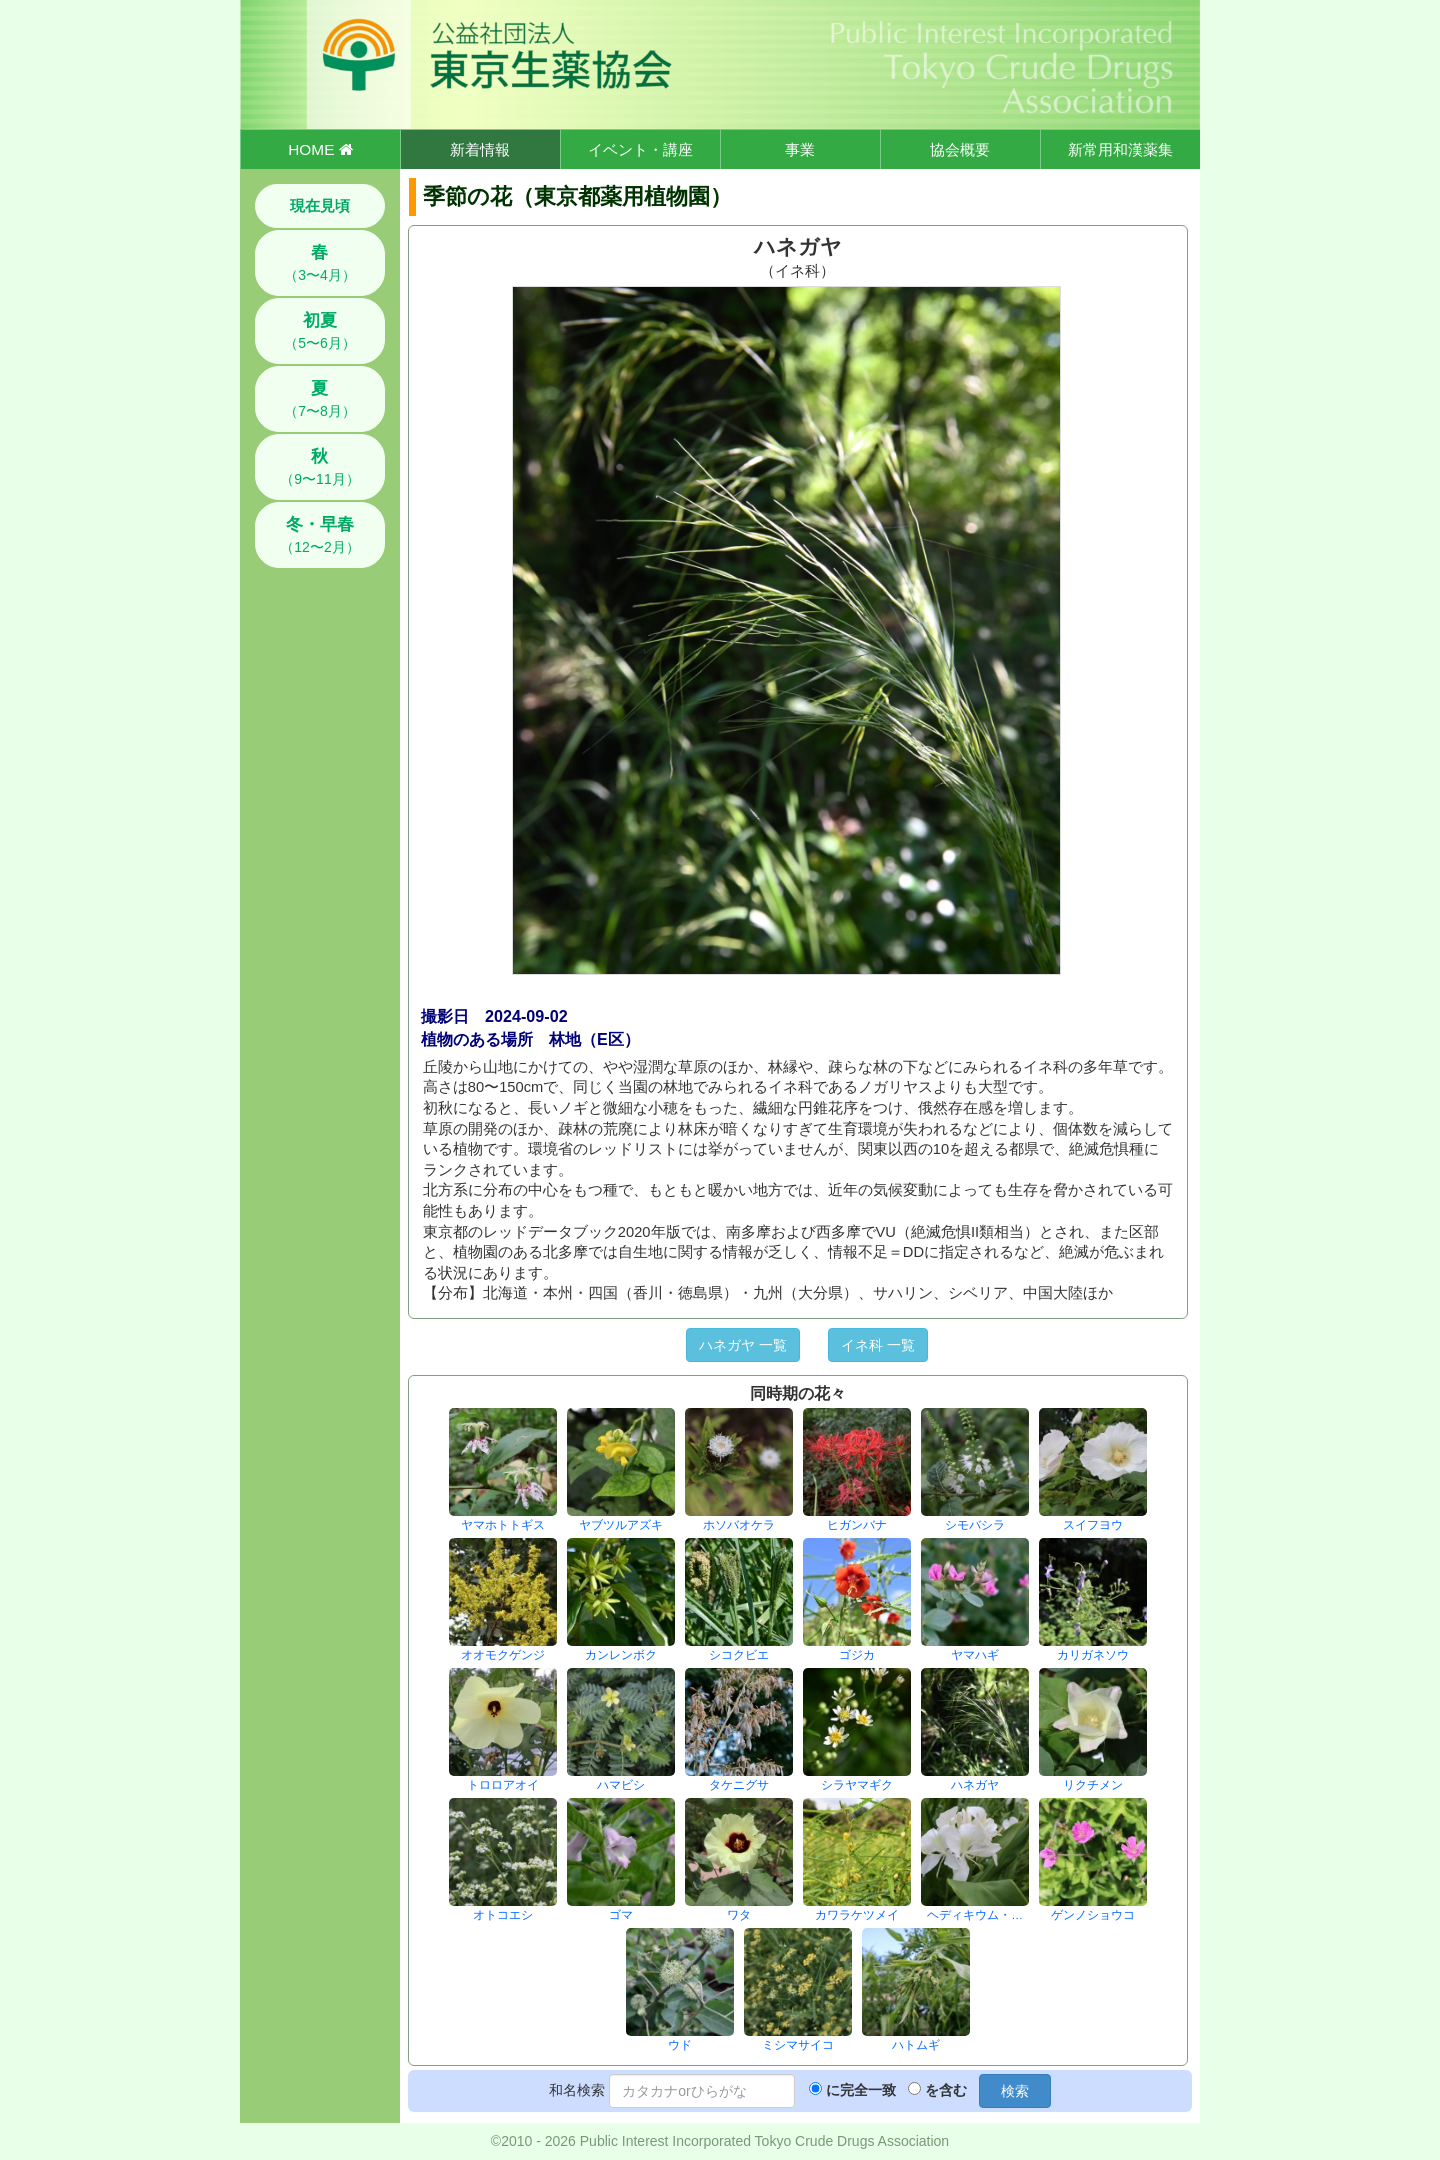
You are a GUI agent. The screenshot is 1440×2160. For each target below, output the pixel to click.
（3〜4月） (320, 263)
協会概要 (960, 149)
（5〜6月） (320, 331)
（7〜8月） (320, 399)
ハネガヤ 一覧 (743, 1345)
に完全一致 (861, 2090)
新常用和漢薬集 (1120, 149)
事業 (800, 149)
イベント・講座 (640, 149)
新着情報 (480, 149)
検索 (1015, 2091)
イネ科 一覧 (878, 1345)
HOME (320, 149)
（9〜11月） (319, 467)
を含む (946, 2090)
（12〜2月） (319, 535)
